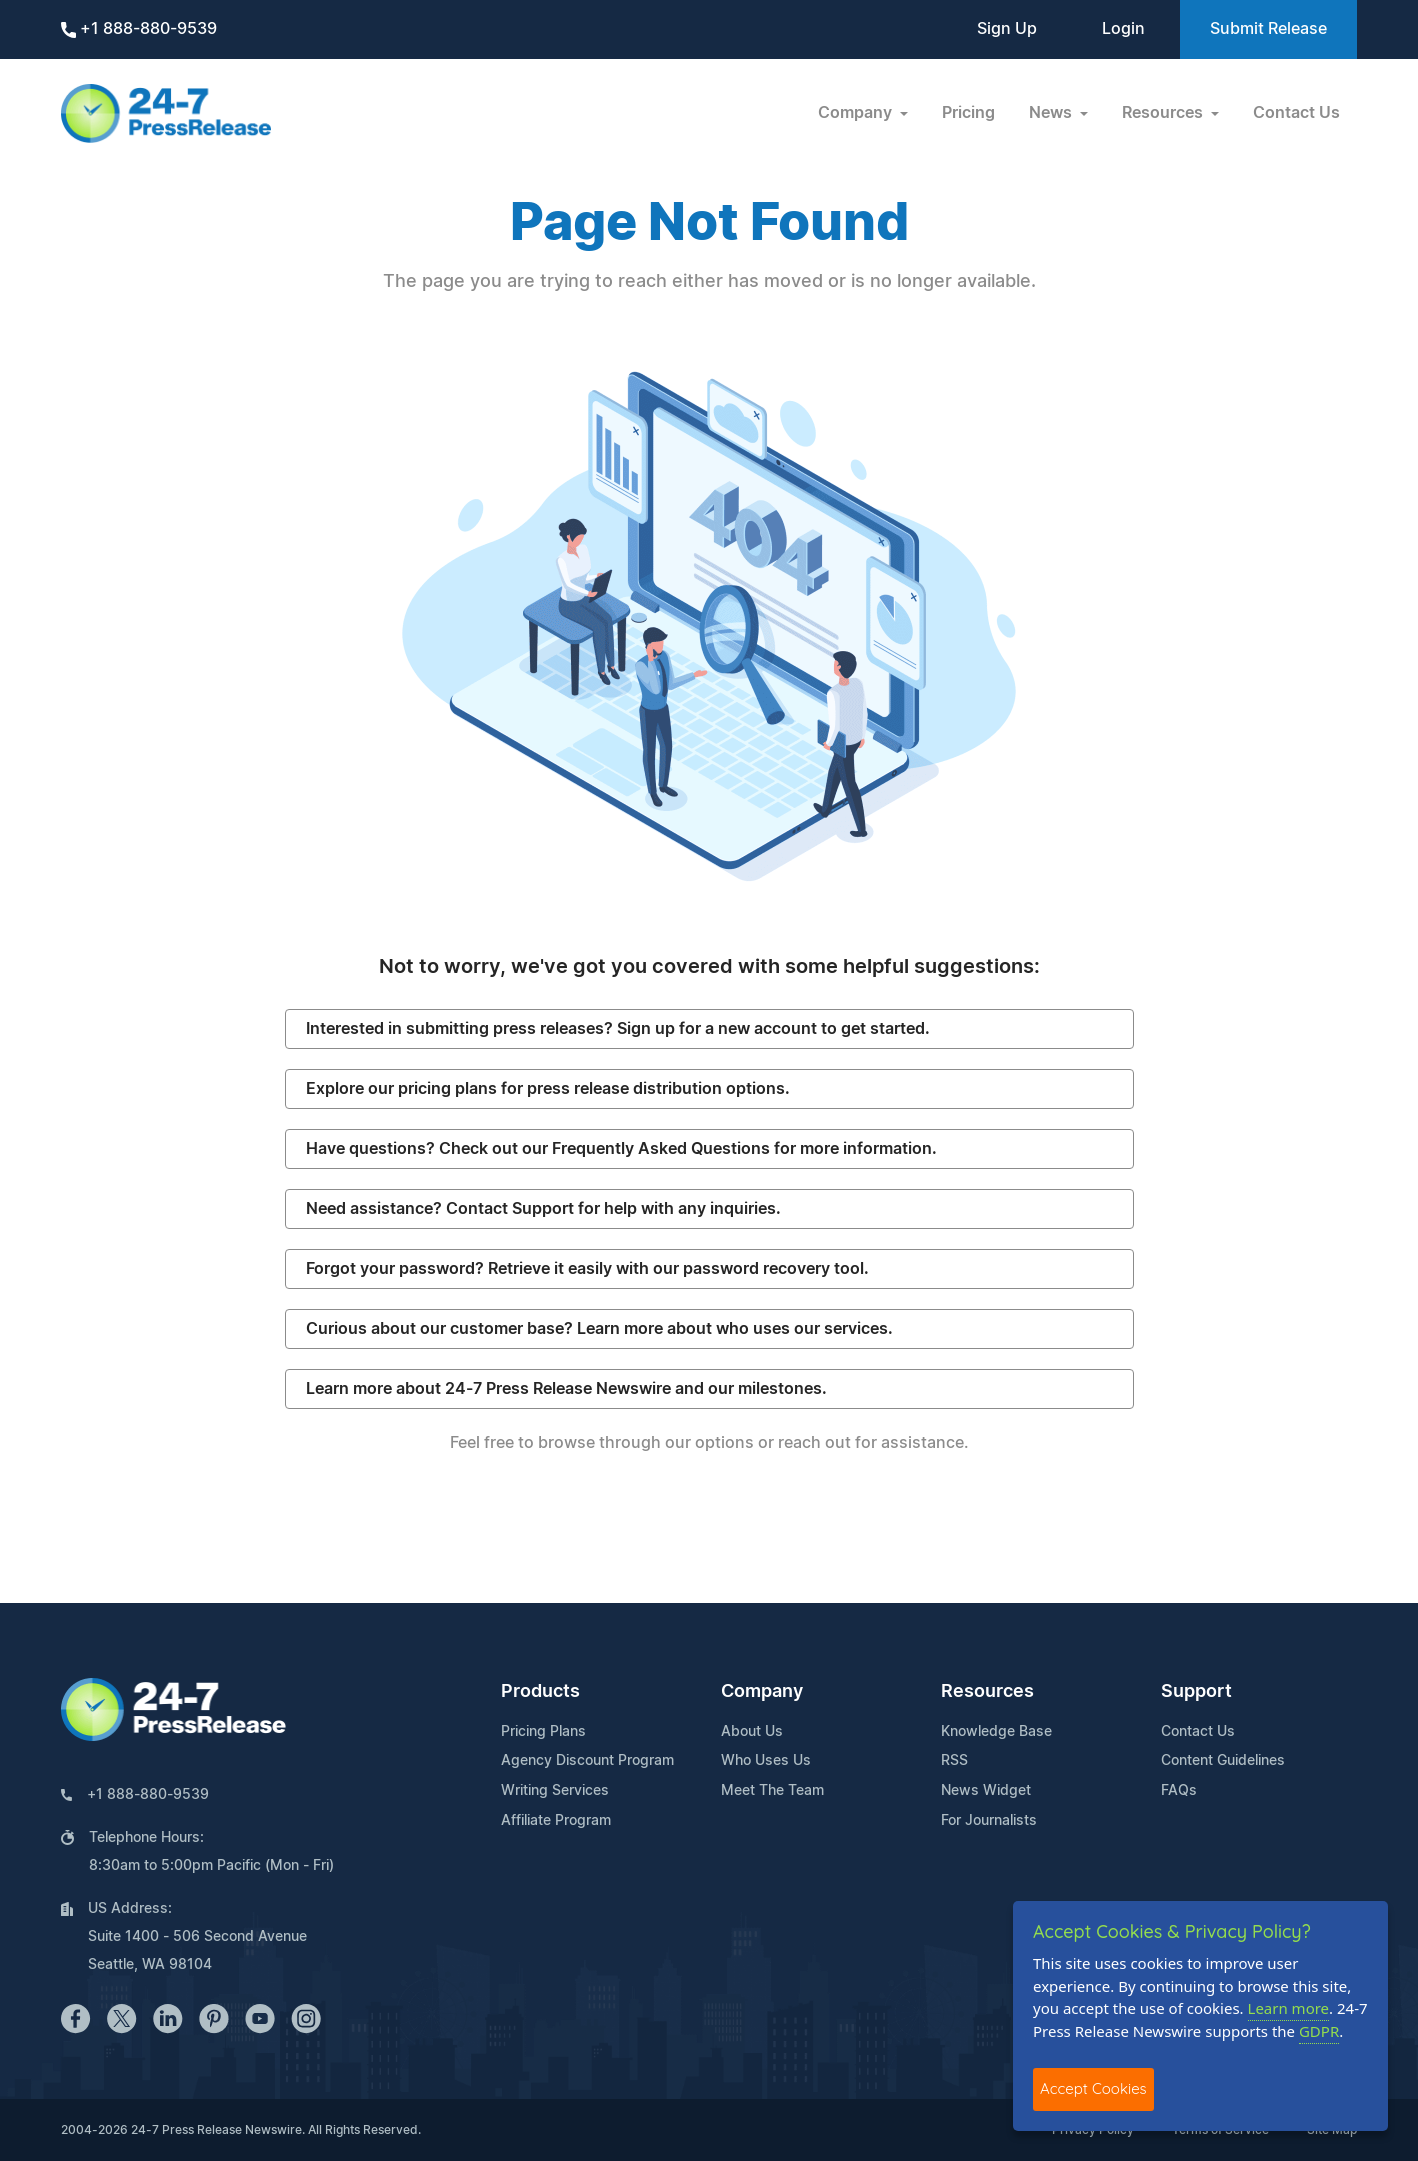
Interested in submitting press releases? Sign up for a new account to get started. (618, 1029)
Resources (987, 1692)
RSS (954, 1761)
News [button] (1052, 113)
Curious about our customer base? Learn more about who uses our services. (599, 1329)
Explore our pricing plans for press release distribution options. (548, 1089)
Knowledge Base (996, 1732)
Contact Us (1296, 113)
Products (540, 1692)
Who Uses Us (766, 1761)
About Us (752, 1732)
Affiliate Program (556, 1821)
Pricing (968, 113)
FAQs (1179, 1791)
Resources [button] (1164, 113)
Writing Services (555, 1791)
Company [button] (857, 113)
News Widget (986, 1791)
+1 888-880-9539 (139, 29)
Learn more (1289, 2008)
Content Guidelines (1223, 1761)
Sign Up (1007, 29)
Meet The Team (772, 1791)
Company (762, 1692)
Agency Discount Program (587, 1761)
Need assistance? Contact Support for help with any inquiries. (543, 1209)
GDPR (1319, 2031)
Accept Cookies (1093, 2088)
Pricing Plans (543, 1732)
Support (1196, 1692)
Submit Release (1268, 29)
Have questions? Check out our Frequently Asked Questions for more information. (621, 1149)
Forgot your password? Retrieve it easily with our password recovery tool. (587, 1269)
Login (1123, 29)
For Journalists (989, 1821)
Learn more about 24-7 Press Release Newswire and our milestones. (566, 1389)
